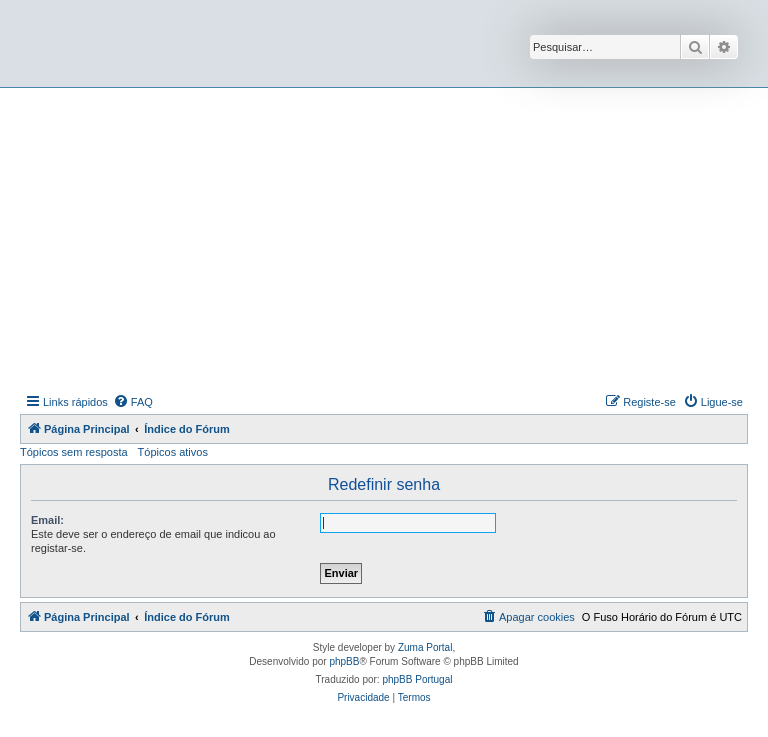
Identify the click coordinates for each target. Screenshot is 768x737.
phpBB (344, 661)
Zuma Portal (425, 647)
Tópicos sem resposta (74, 452)
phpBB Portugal (417, 679)
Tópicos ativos (173, 452)
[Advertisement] (394, 238)
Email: (47, 520)
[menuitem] (133, 402)
